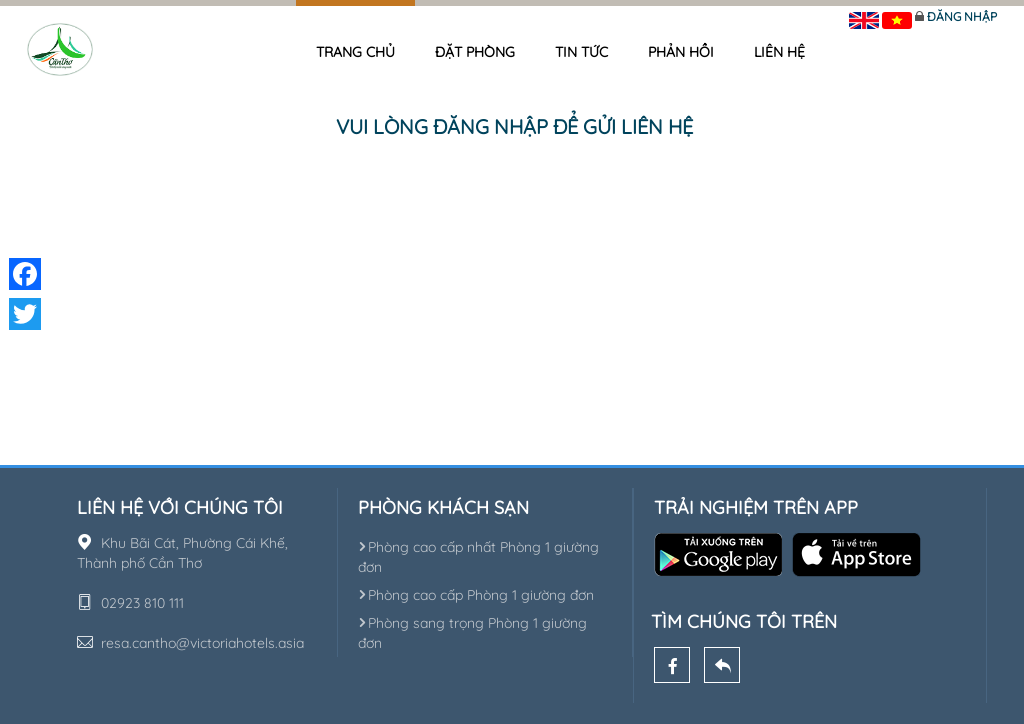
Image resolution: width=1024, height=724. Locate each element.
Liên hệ (779, 52)
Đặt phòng (475, 52)
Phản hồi (681, 52)
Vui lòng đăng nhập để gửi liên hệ (514, 126)
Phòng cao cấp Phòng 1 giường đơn (476, 595)
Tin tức (581, 52)
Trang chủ (355, 52)
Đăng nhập (962, 16)
